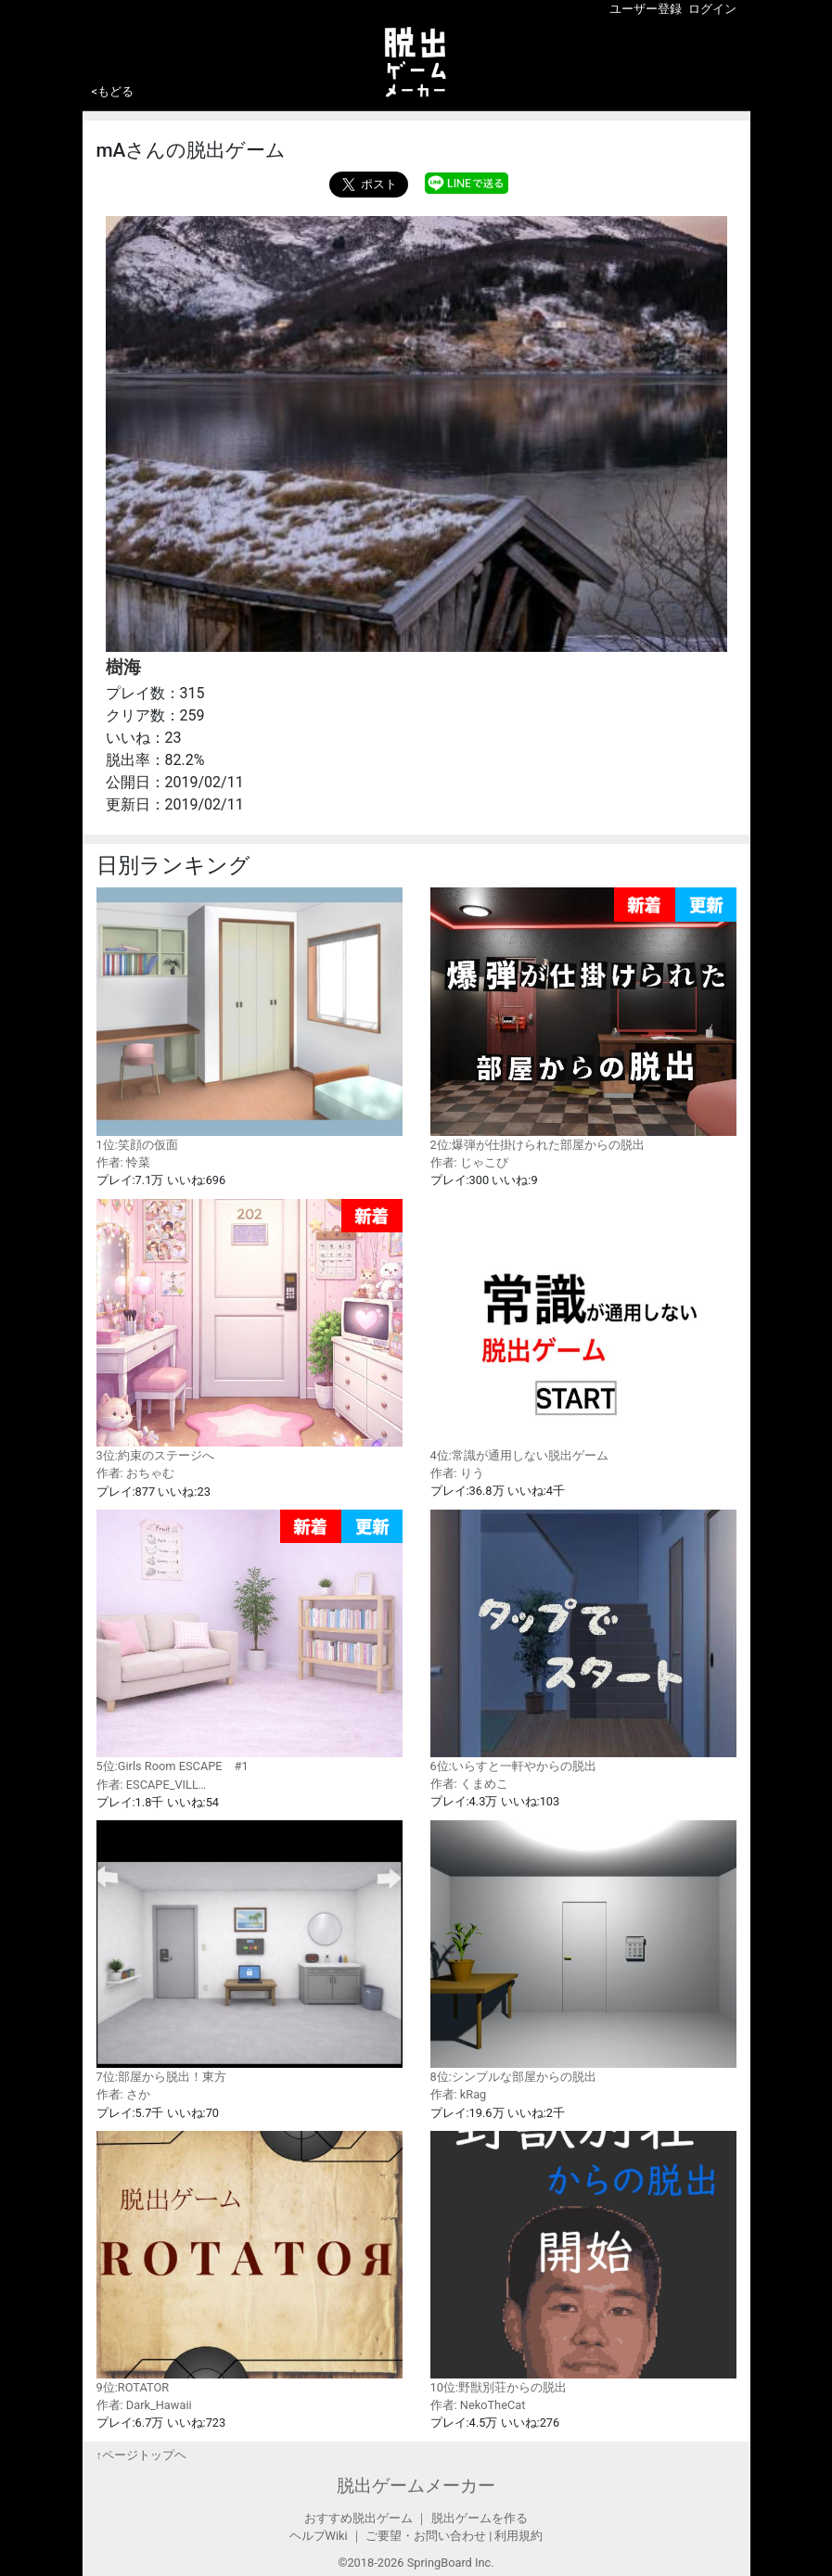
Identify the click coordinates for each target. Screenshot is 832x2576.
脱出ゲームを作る (479, 2518)
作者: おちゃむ (135, 1473)
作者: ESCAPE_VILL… (151, 1785)
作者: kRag (458, 2094)
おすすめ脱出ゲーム (358, 2518)
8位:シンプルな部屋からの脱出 (583, 1952)
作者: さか (123, 2094)
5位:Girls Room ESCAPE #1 (249, 1642)
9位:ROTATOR (249, 2262)
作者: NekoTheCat (478, 2405)
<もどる (113, 91)
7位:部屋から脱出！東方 (249, 1952)
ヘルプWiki (318, 2536)
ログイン (712, 9)
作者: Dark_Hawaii (144, 2405)
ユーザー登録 (645, 9)
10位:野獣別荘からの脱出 (583, 2262)
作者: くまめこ (469, 1784)
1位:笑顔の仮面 (249, 1019)
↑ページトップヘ (141, 2455)
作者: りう (457, 1473)
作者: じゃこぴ (469, 1162)
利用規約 (518, 2536)
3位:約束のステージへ (249, 1331)
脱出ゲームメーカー (416, 2485)
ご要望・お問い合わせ (425, 2536)
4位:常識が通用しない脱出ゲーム (583, 1330)
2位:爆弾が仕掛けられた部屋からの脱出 (583, 1019)
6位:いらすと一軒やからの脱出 (583, 1641)
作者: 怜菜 (123, 1162)
